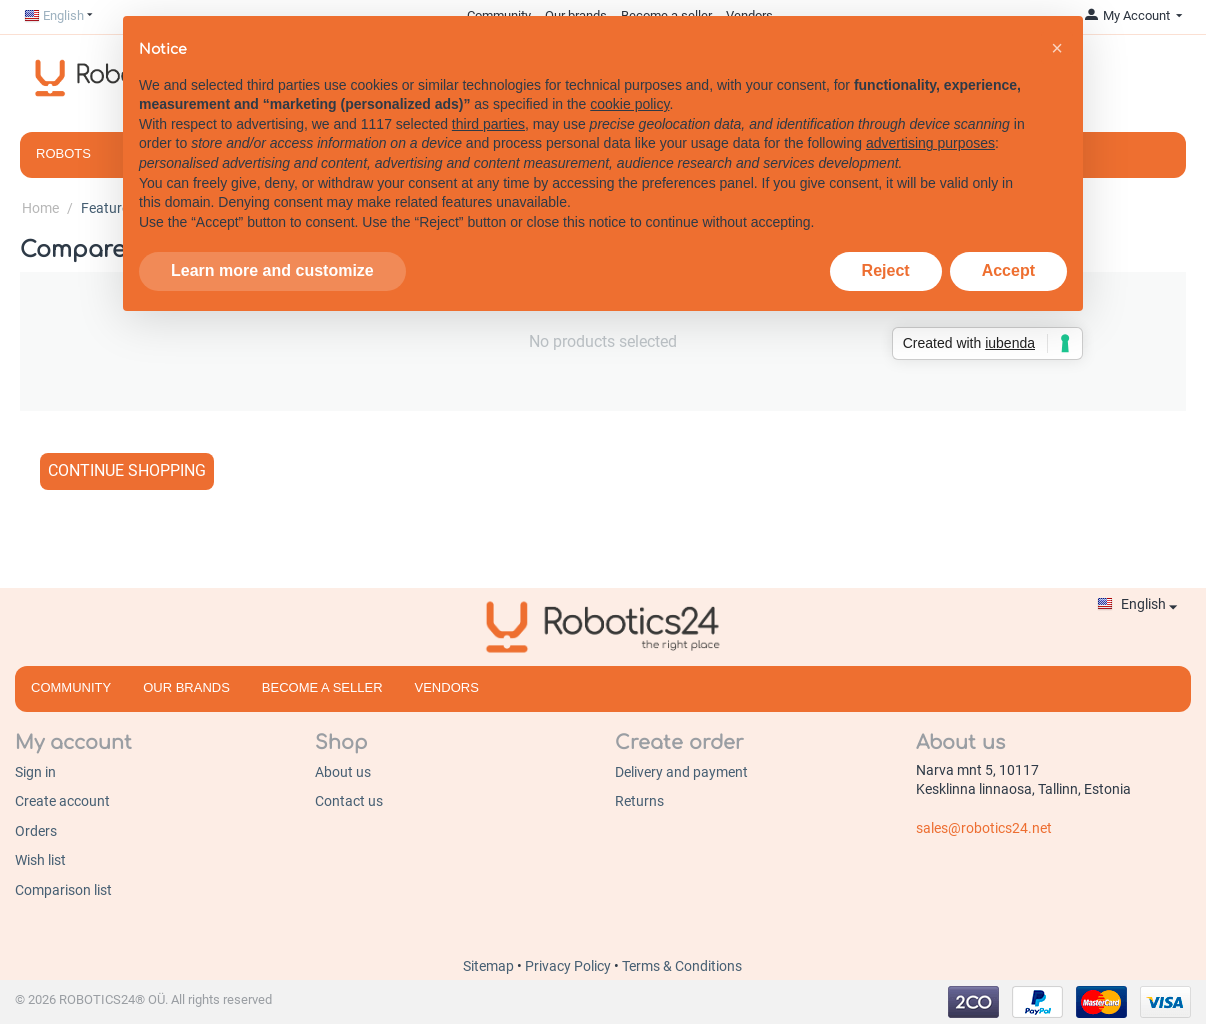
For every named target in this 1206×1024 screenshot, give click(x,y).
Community (71, 687)
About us (343, 772)
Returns (639, 801)
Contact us (349, 801)
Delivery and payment (681, 772)
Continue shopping (127, 470)
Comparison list (63, 890)
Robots (63, 153)
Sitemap (490, 966)
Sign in (35, 772)
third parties (488, 123)
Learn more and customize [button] (272, 270)
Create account (62, 801)
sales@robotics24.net (984, 828)
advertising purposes (930, 143)
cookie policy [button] (629, 103)
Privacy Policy (569, 966)
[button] (1057, 47)
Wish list (40, 860)
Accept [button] (1008, 270)
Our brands (186, 687)
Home (40, 208)
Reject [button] (886, 270)
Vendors (447, 687)
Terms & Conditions (682, 966)
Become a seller (322, 687)
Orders (36, 831)
